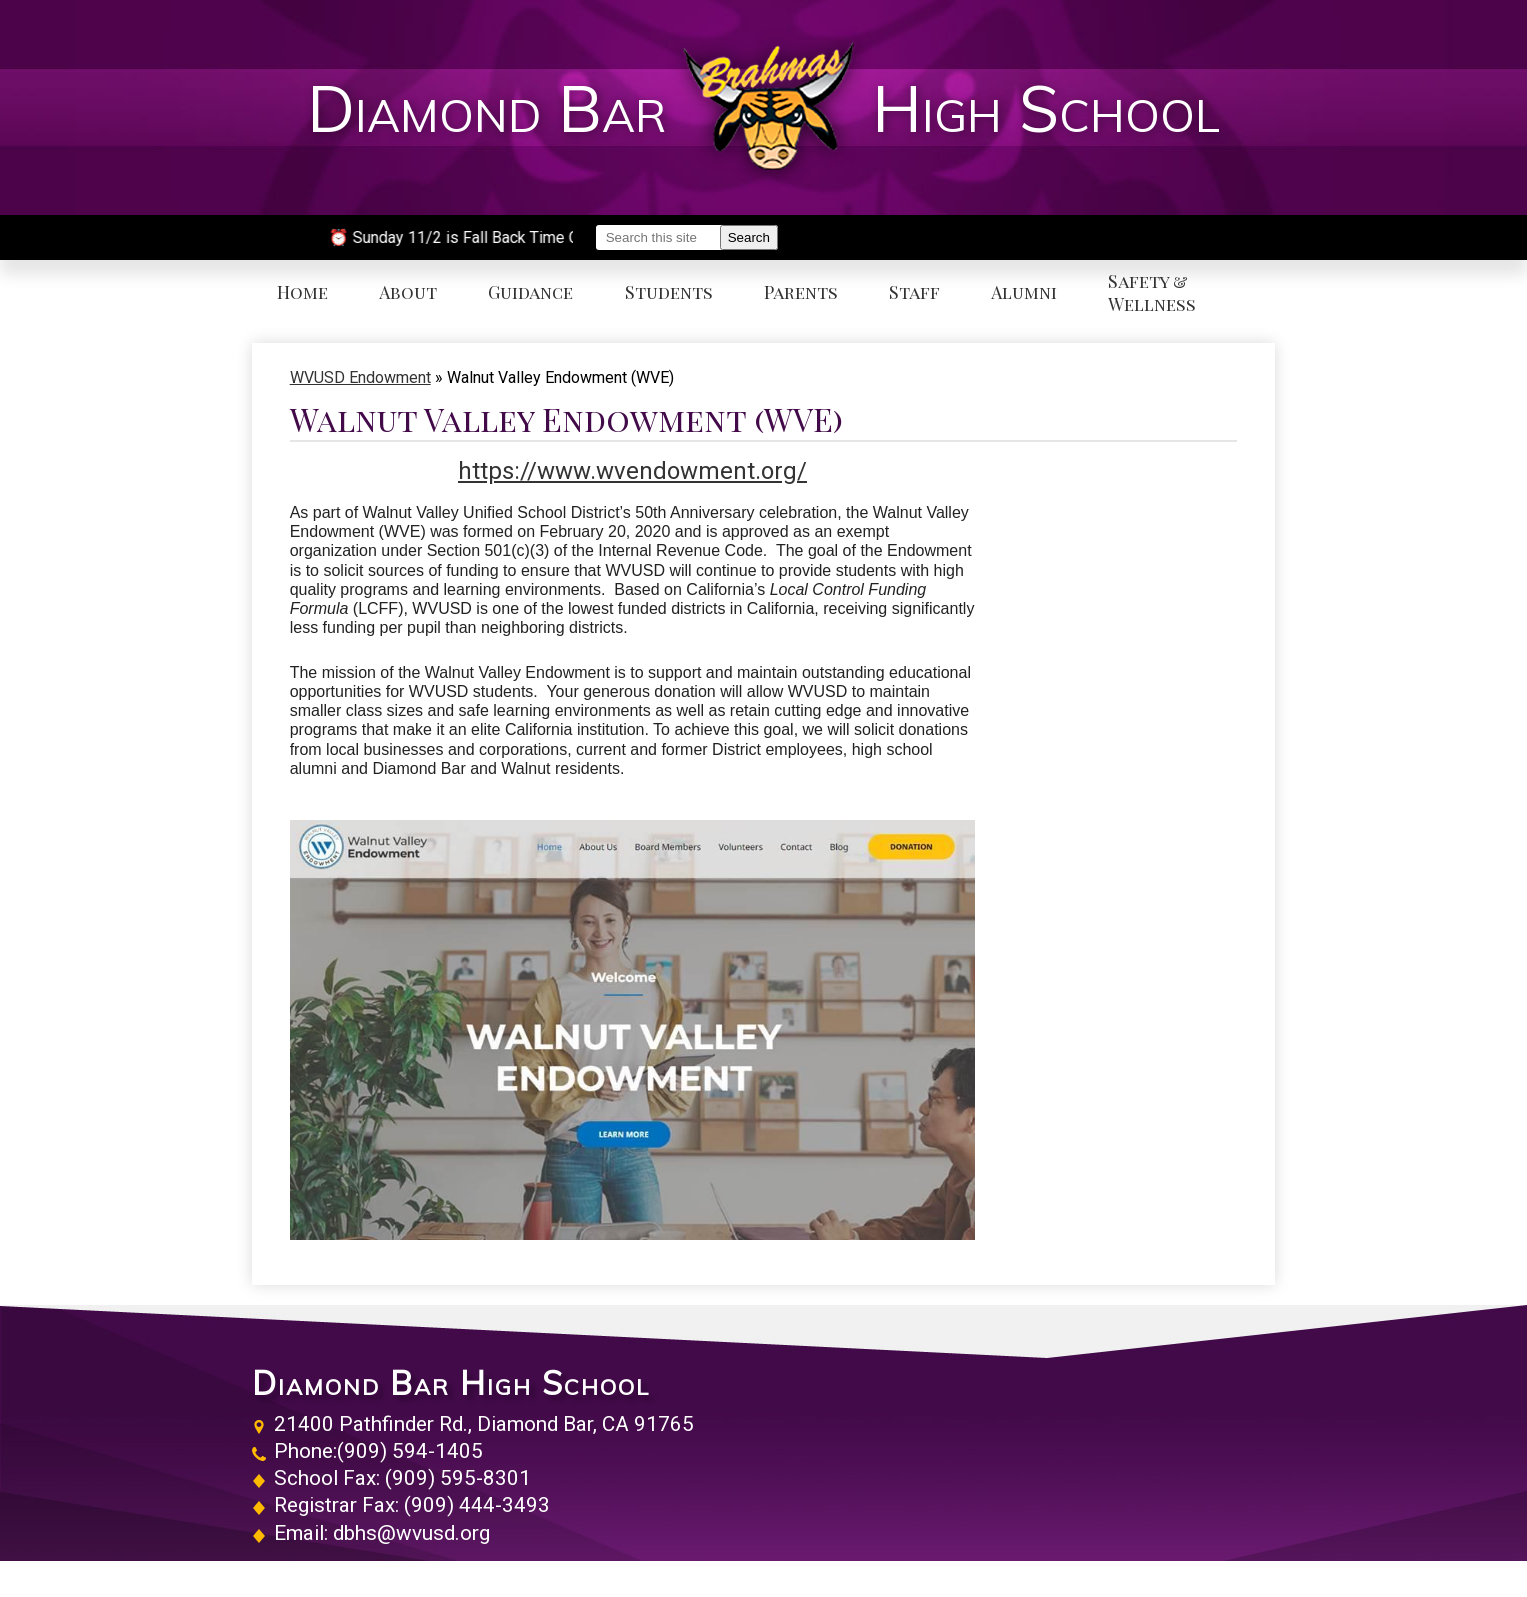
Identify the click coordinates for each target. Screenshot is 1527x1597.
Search (749, 237)
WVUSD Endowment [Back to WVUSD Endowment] (360, 377)
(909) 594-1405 (410, 1451)
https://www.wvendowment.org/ (632, 471)
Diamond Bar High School (451, 1383)
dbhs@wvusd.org (411, 1533)
